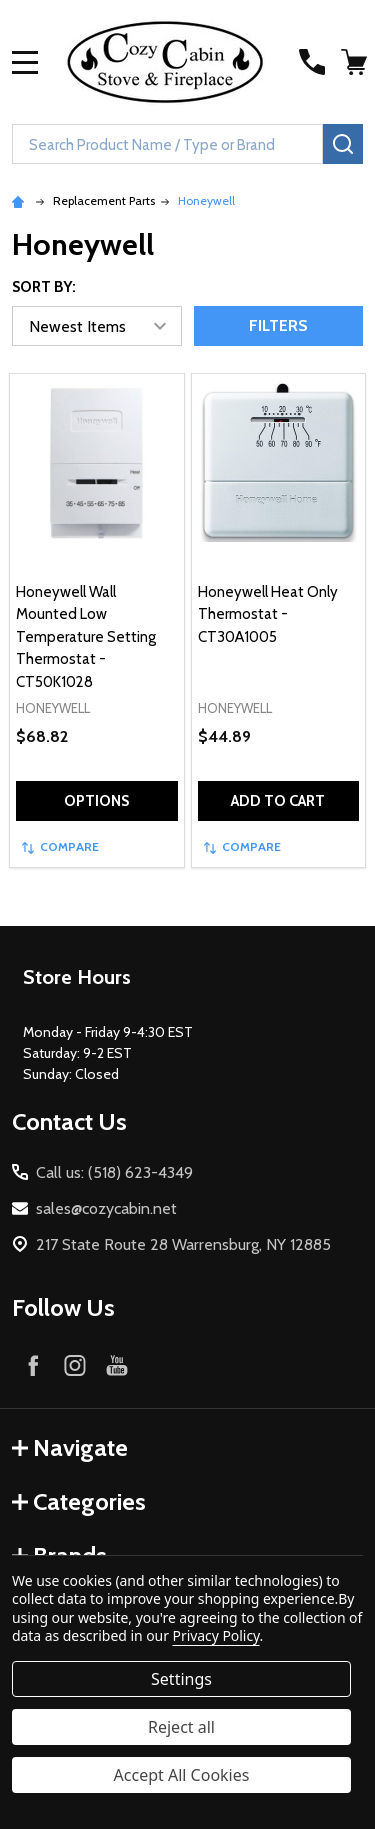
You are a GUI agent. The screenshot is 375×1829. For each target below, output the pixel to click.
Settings (181, 1679)
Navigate (70, 1447)
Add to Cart (278, 801)
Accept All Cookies (182, 1775)
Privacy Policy (216, 1635)
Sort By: (44, 287)
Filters (278, 325)
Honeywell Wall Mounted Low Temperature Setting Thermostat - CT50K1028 (86, 637)
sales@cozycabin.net (106, 1208)
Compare (60, 846)
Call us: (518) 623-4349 (114, 1172)
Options (96, 801)
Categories (79, 1501)
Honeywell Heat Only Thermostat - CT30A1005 (268, 614)
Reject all (181, 1727)
